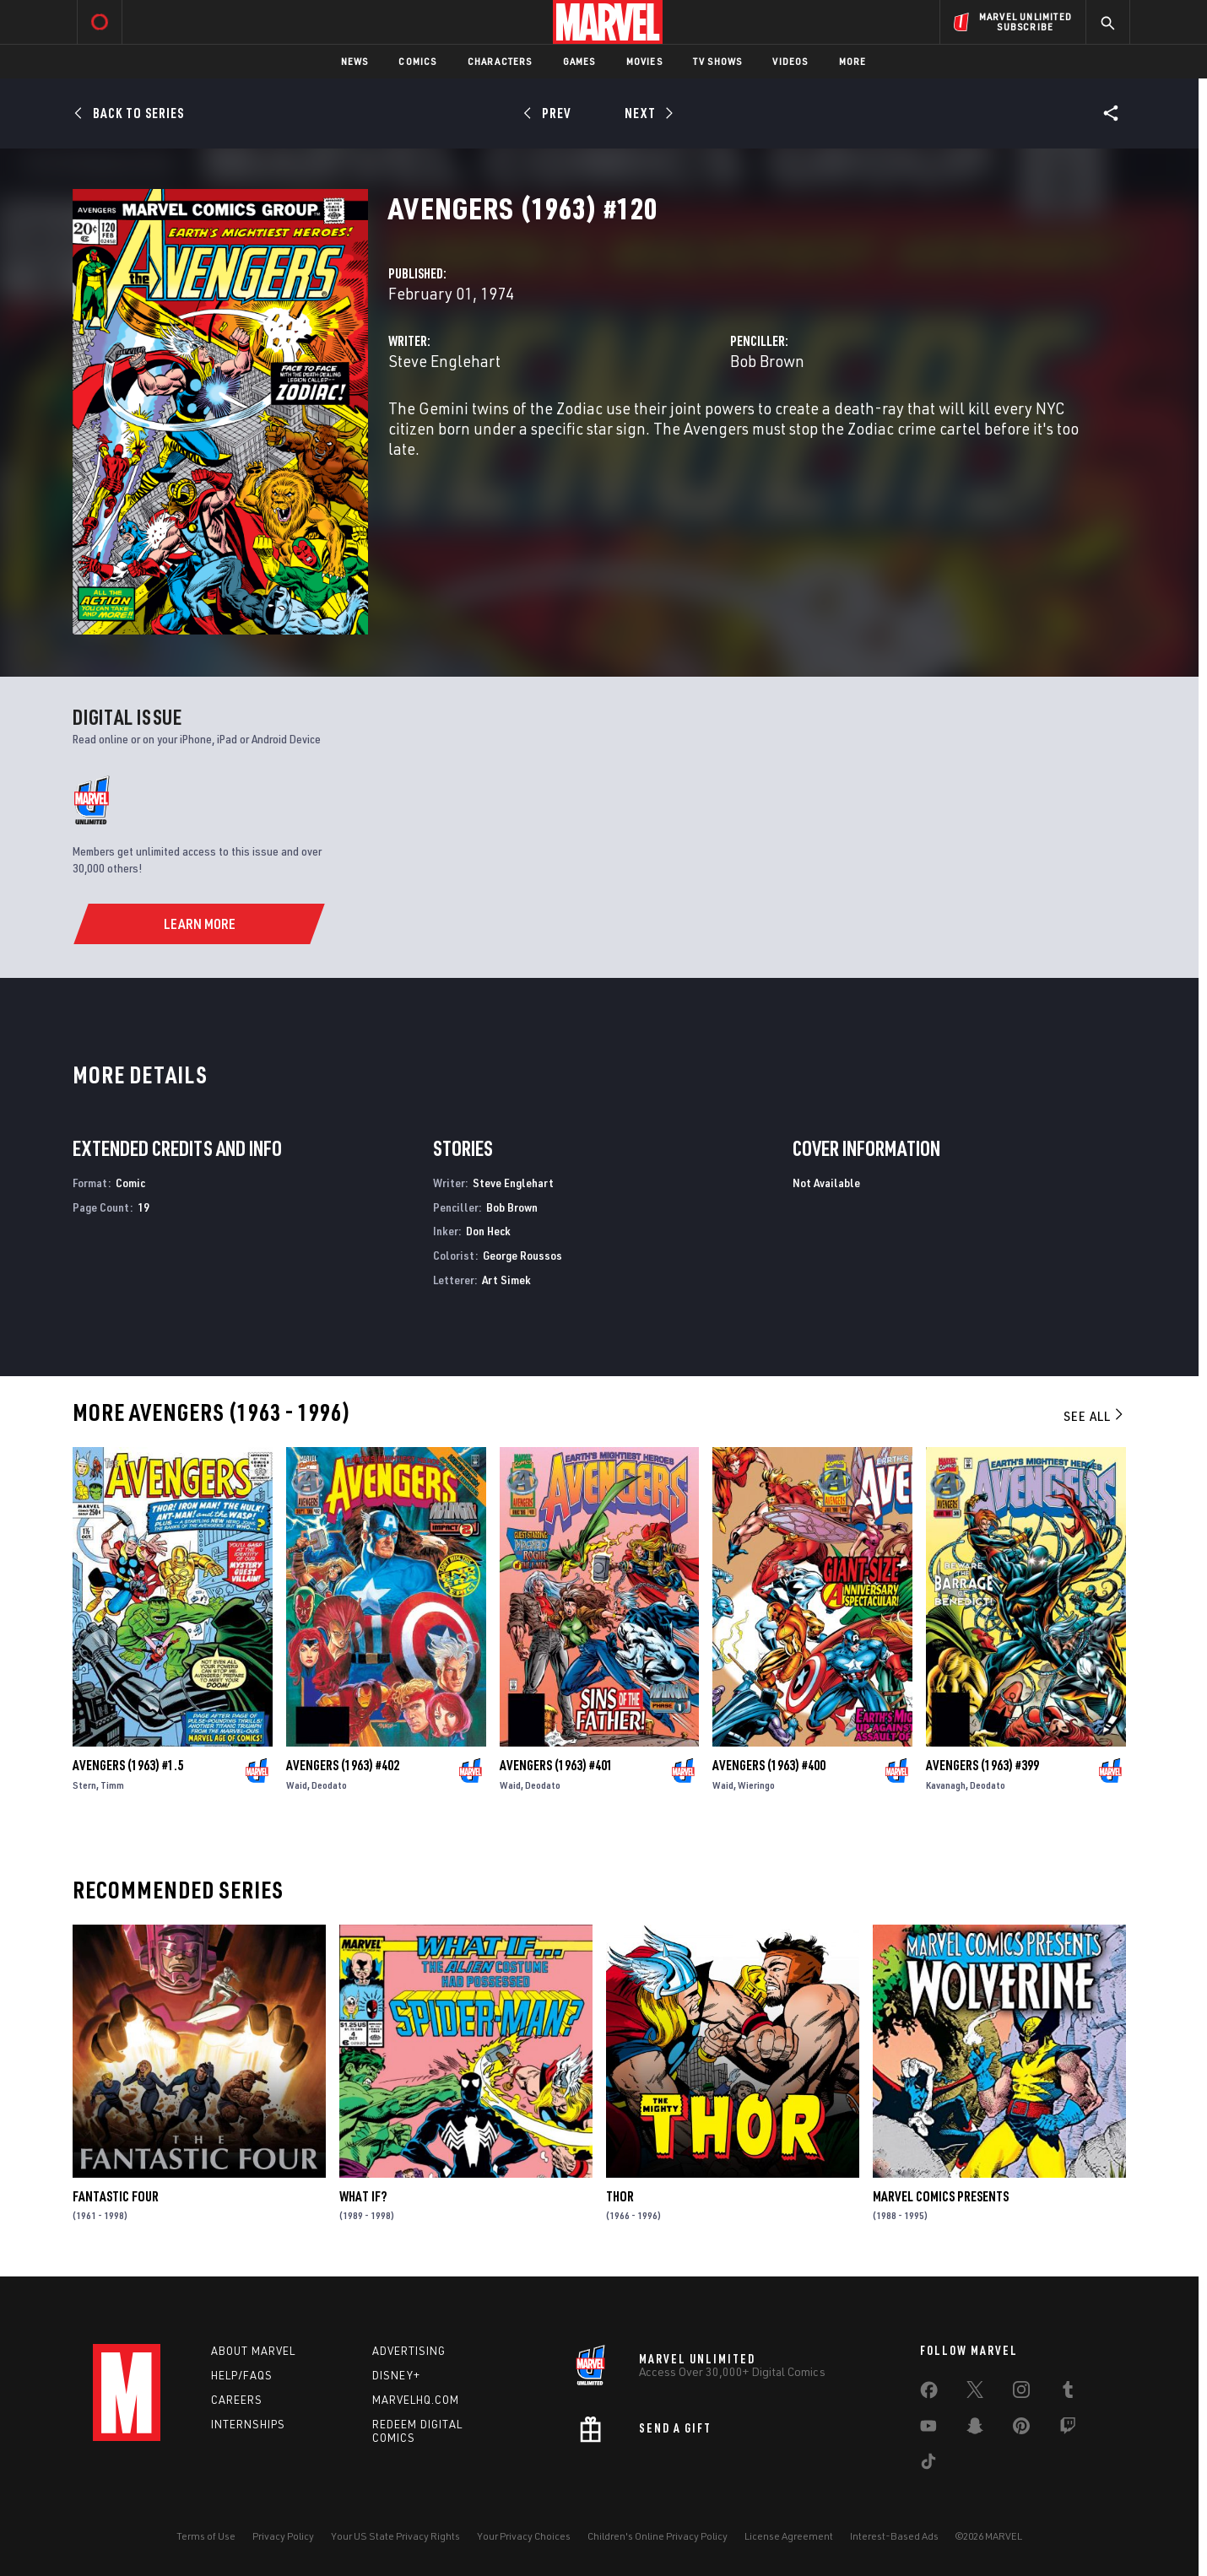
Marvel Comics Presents (941, 2196)
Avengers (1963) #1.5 (128, 1765)
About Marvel (253, 2350)
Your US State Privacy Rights (395, 2536)
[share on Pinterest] (1021, 2429)
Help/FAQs (242, 2375)
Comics (417, 61)
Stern (84, 1785)
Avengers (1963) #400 (768, 1765)
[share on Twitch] (1067, 2429)
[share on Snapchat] (974, 2429)
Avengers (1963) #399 (982, 1765)
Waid (296, 1785)
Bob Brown (767, 360)
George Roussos (522, 1255)
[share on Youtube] (928, 2429)
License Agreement (788, 2536)
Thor (620, 2196)
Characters (500, 61)
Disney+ (396, 2375)
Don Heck (488, 1230)
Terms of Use (205, 2536)
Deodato (329, 1785)
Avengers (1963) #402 (342, 1765)
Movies (644, 61)
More (853, 61)
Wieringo (756, 1785)
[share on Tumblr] (1067, 2392)
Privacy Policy (283, 2536)
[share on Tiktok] (928, 2464)
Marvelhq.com (415, 2399)
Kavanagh (946, 1785)
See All (1095, 1415)
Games (579, 61)
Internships (248, 2424)
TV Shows (718, 61)
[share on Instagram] (1021, 2392)
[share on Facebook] (929, 2393)
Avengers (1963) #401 (556, 1765)
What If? (363, 2196)
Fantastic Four (116, 2196)
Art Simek (506, 1279)
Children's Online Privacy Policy (657, 2536)
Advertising (409, 2350)
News (355, 61)
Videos (790, 61)
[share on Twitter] (974, 2392)
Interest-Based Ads (894, 2536)
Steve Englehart (444, 360)
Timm (112, 1785)
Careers (237, 2399)
